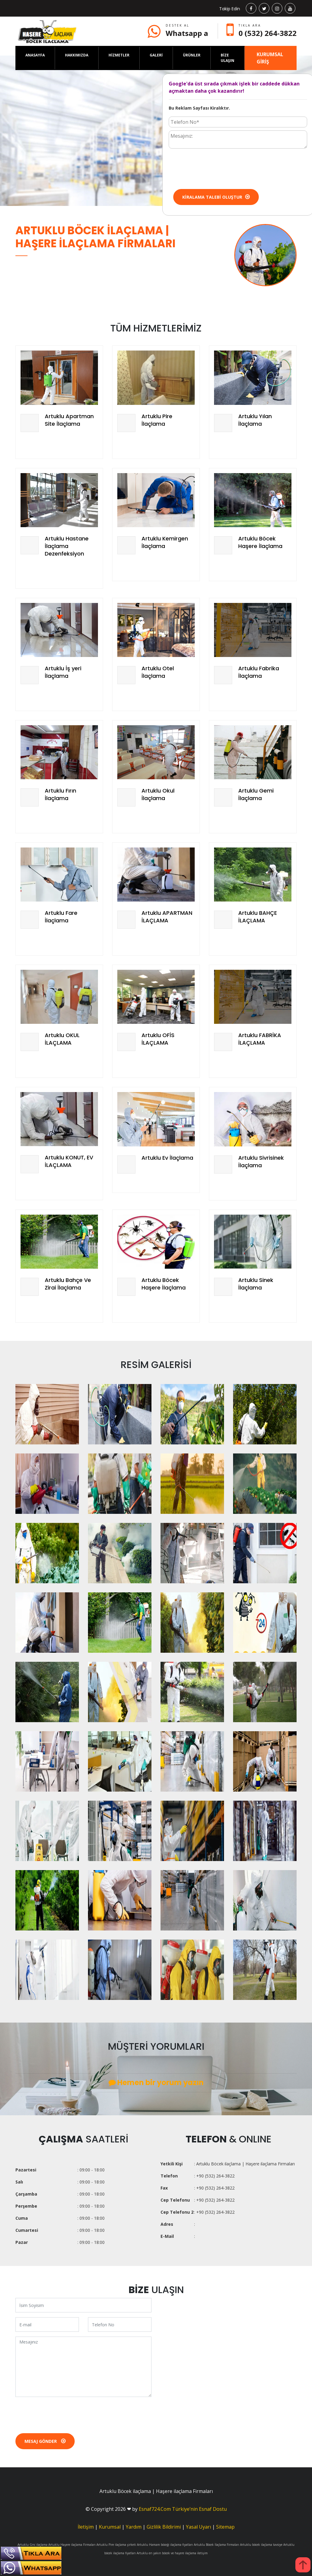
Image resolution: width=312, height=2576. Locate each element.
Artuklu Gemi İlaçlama (256, 794)
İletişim (86, 2526)
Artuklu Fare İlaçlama (61, 916)
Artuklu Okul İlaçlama (157, 794)
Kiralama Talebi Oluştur (216, 197)
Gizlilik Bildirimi (164, 2526)
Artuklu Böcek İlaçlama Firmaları (216, 2544)
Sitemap (225, 2526)
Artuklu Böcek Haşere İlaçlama (260, 542)
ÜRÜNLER (191, 55)
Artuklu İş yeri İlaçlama (63, 672)
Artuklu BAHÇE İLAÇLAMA (257, 916)
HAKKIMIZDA (76, 55)
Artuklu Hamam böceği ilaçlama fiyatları (165, 2544)
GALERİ (156, 55)
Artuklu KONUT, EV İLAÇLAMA (69, 1161)
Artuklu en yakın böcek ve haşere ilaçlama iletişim (172, 2553)
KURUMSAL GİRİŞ (270, 58)
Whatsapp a (187, 33)
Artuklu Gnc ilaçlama (32, 2544)
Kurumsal (110, 2526)
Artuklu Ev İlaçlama (167, 1157)
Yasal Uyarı (198, 2526)
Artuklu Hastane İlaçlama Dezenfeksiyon (67, 546)
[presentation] (215, 168)
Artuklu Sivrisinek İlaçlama (261, 1161)
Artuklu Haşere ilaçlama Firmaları (72, 2544)
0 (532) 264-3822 (268, 33)
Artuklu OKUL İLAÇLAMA (62, 1038)
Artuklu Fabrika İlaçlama (258, 672)
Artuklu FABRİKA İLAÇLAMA (259, 1038)
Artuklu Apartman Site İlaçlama (69, 420)
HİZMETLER (119, 55)
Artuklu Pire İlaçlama (156, 420)
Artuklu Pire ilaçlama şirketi (116, 2544)
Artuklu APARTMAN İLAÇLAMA (166, 916)
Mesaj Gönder (45, 2441)
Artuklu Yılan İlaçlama (255, 420)
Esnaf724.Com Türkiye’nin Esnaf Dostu (183, 2509)
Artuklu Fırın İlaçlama (60, 794)
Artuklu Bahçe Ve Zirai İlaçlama (68, 1283)
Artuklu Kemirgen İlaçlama (164, 542)
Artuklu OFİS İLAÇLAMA (157, 1038)
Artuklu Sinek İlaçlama (255, 1283)
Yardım (133, 2526)
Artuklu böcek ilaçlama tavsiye (261, 2544)
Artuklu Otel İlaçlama (157, 672)
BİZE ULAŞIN (227, 58)
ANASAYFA (35, 55)
